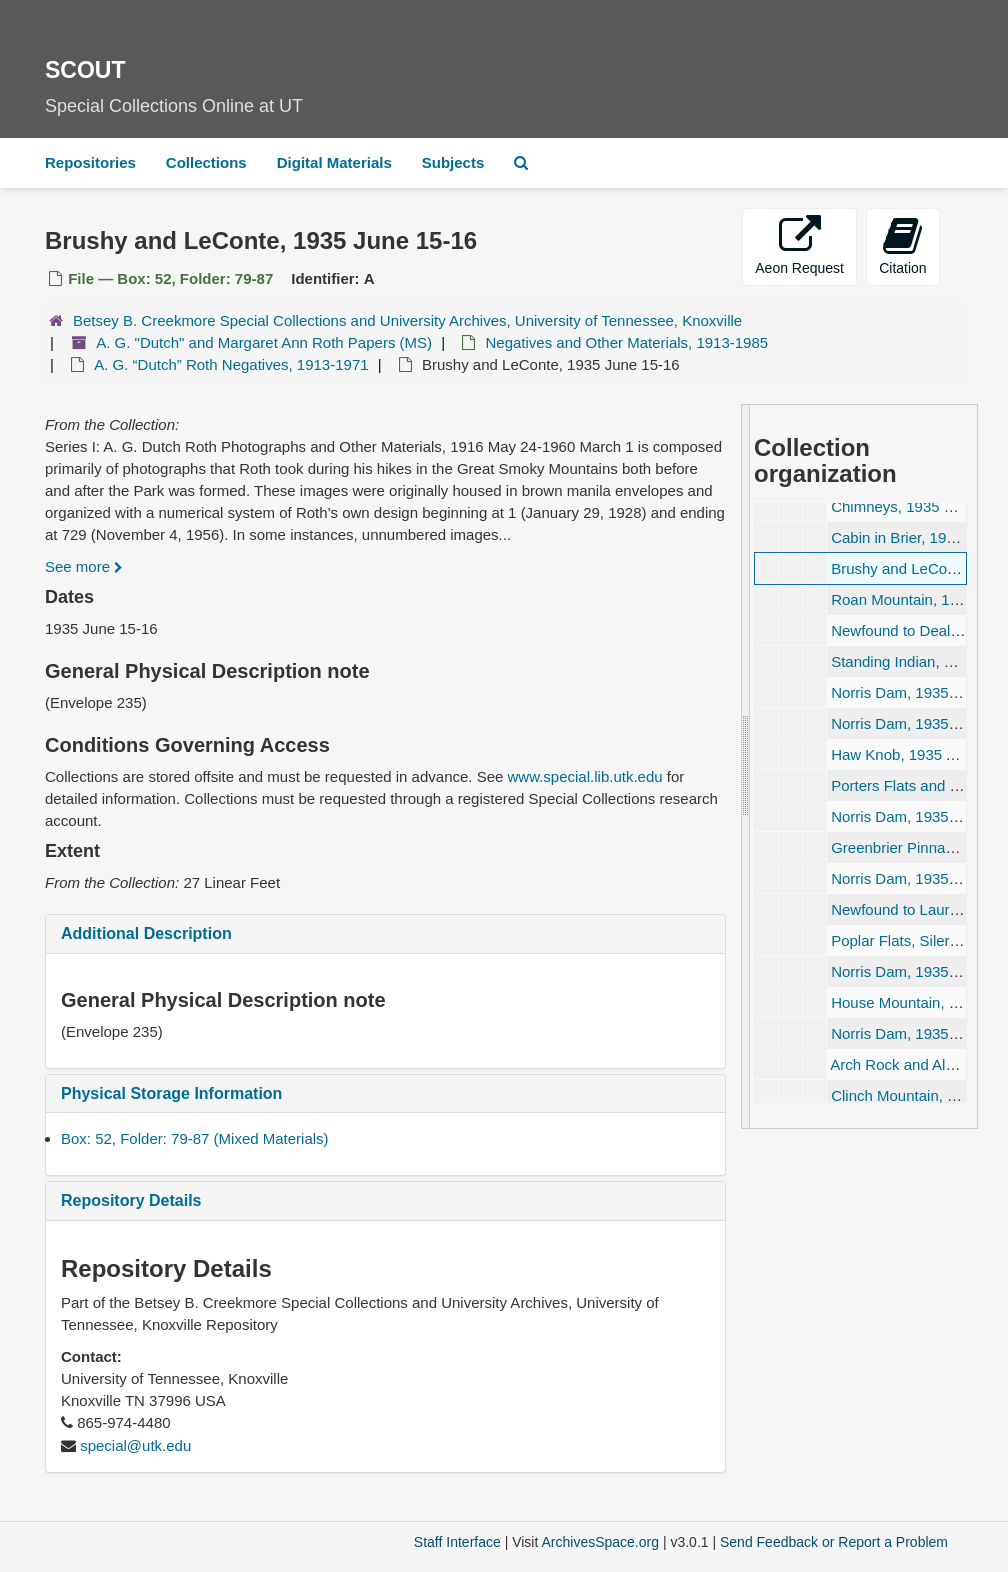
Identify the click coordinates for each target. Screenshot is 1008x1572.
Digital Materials (334, 162)
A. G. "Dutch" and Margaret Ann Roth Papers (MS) (264, 342)
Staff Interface (457, 1542)
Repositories (90, 162)
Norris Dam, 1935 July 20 (915, 692)
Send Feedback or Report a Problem (834, 1542)
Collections (206, 162)
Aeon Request (799, 245)
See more (84, 566)
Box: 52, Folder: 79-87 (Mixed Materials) (195, 1138)
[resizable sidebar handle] (746, 766)
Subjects (453, 162)
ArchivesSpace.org (600, 1542)
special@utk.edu (135, 1445)
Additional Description (146, 933)
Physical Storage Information (171, 1093)
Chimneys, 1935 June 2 (910, 506)
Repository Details (131, 1200)
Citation (902, 245)
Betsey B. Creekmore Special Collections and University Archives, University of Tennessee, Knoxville (407, 320)
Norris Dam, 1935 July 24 (915, 723)
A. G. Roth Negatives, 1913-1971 (231, 364)
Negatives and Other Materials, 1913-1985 (626, 342)
